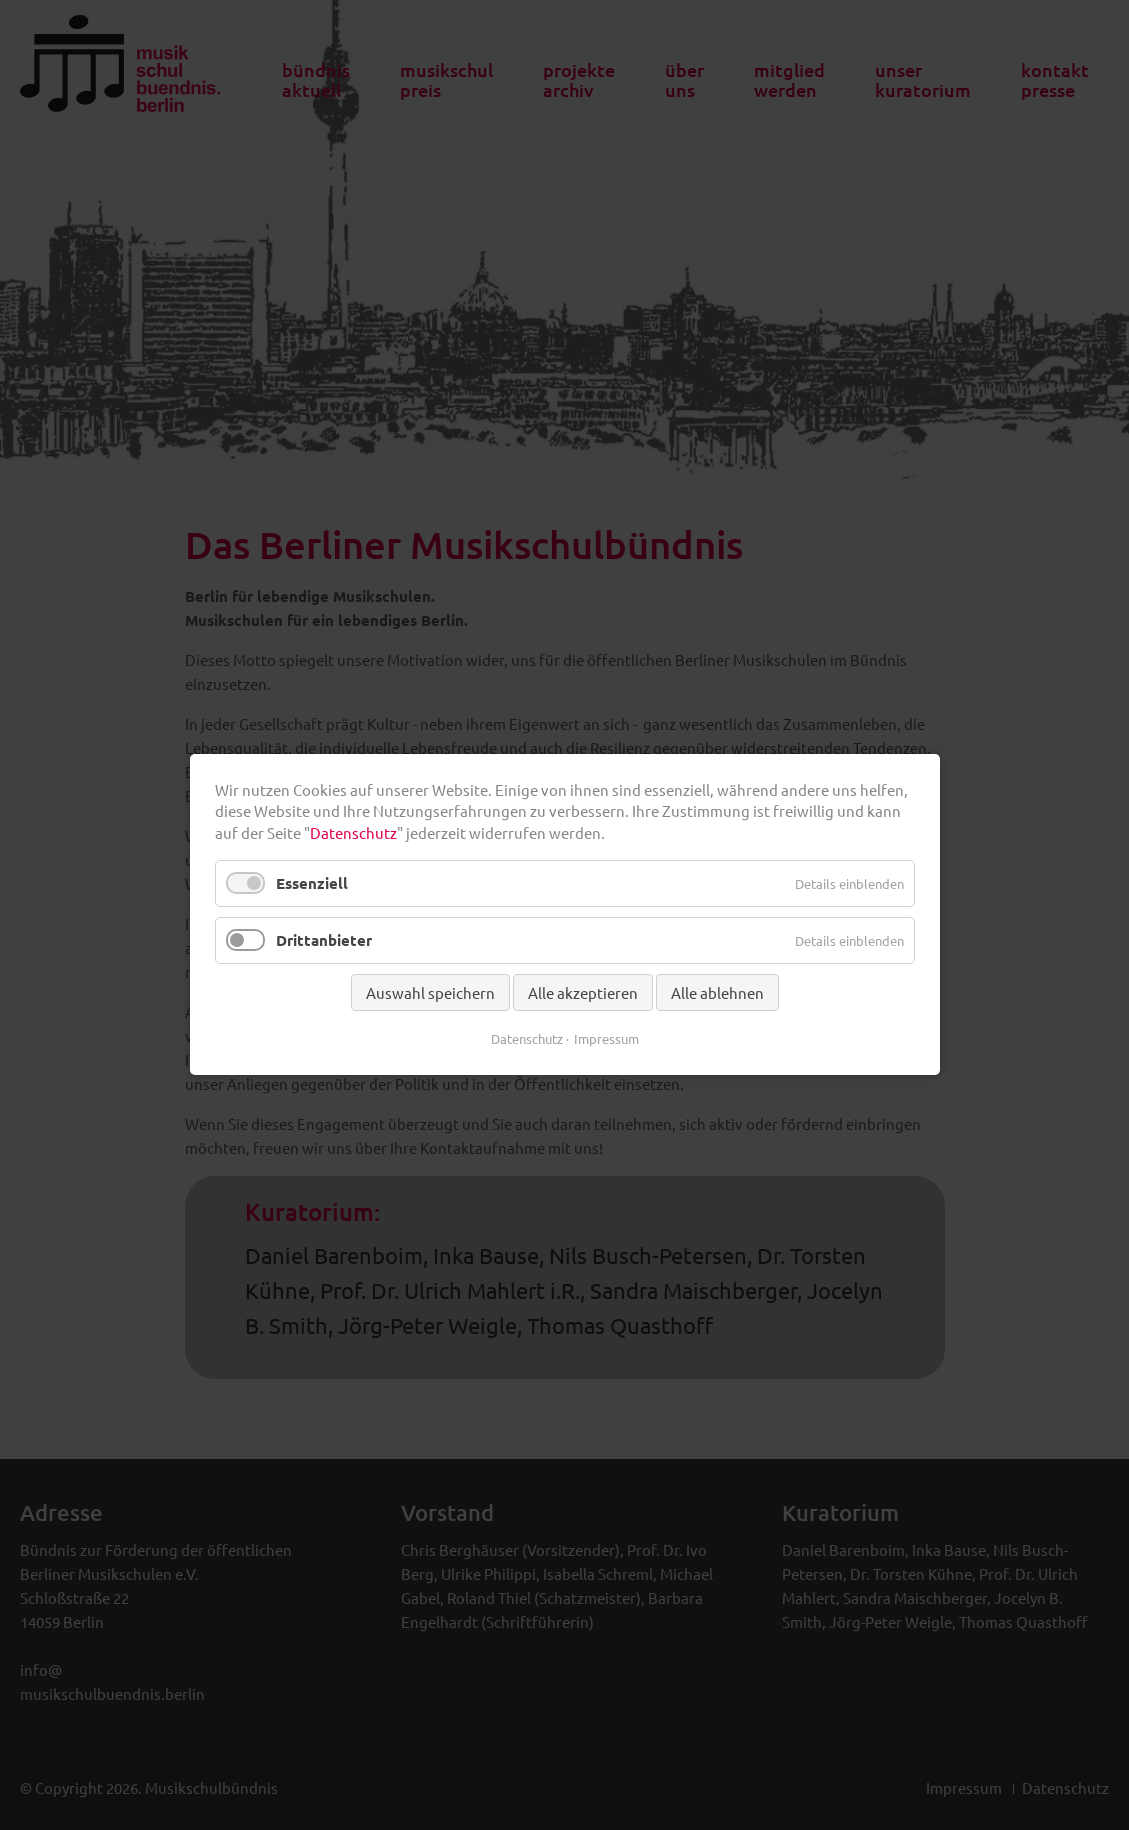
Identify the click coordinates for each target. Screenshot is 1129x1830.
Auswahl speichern (430, 993)
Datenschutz (353, 832)
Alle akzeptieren (583, 993)
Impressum (606, 1039)
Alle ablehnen (717, 993)
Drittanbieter (324, 941)
